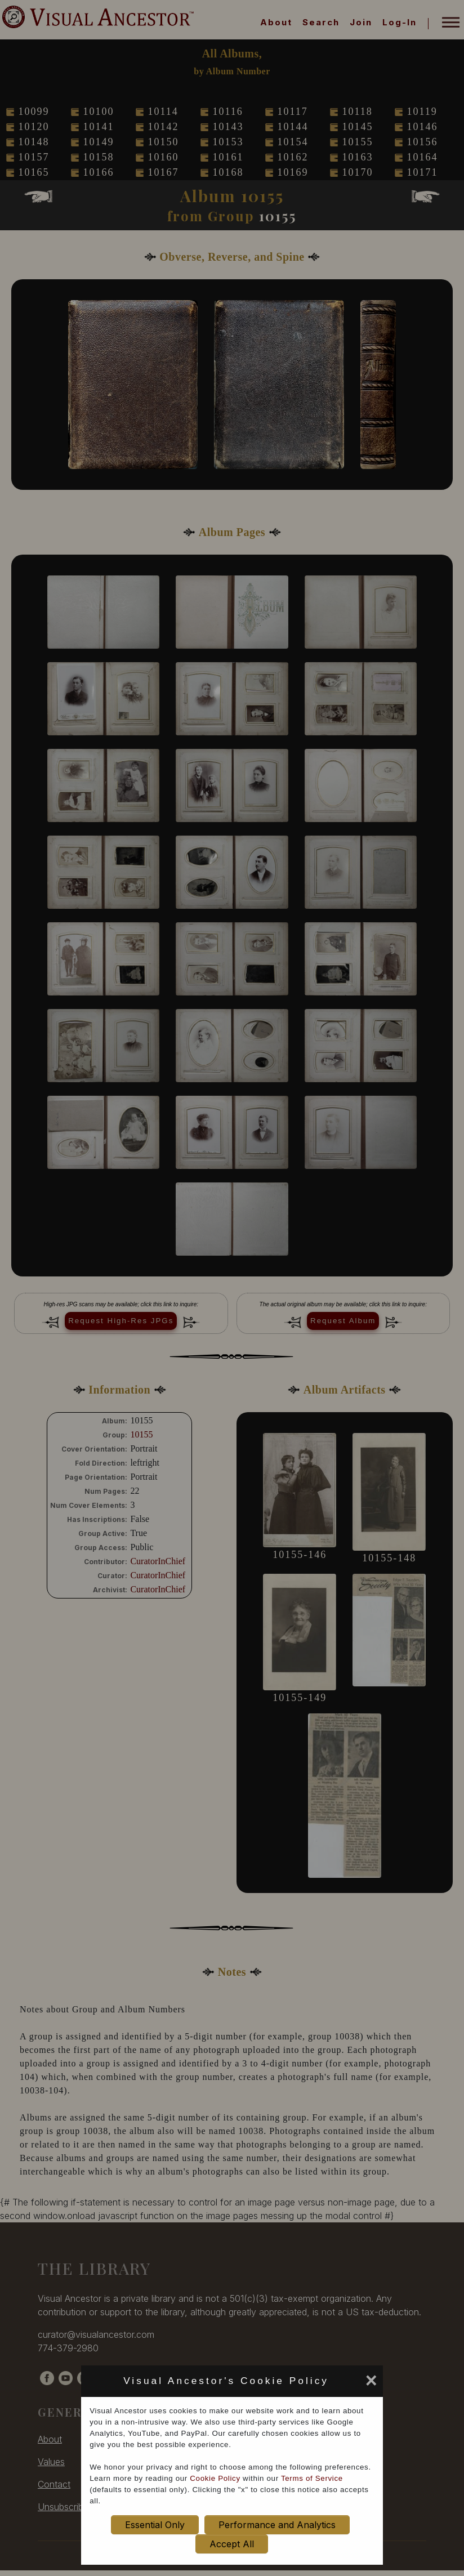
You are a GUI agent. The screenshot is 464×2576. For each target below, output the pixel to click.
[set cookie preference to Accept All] (337, 2384)
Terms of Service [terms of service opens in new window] (312, 2478)
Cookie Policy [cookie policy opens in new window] (215, 2478)
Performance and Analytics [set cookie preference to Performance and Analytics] (277, 2524)
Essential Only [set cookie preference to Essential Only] (155, 2524)
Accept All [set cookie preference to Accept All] (231, 2544)
